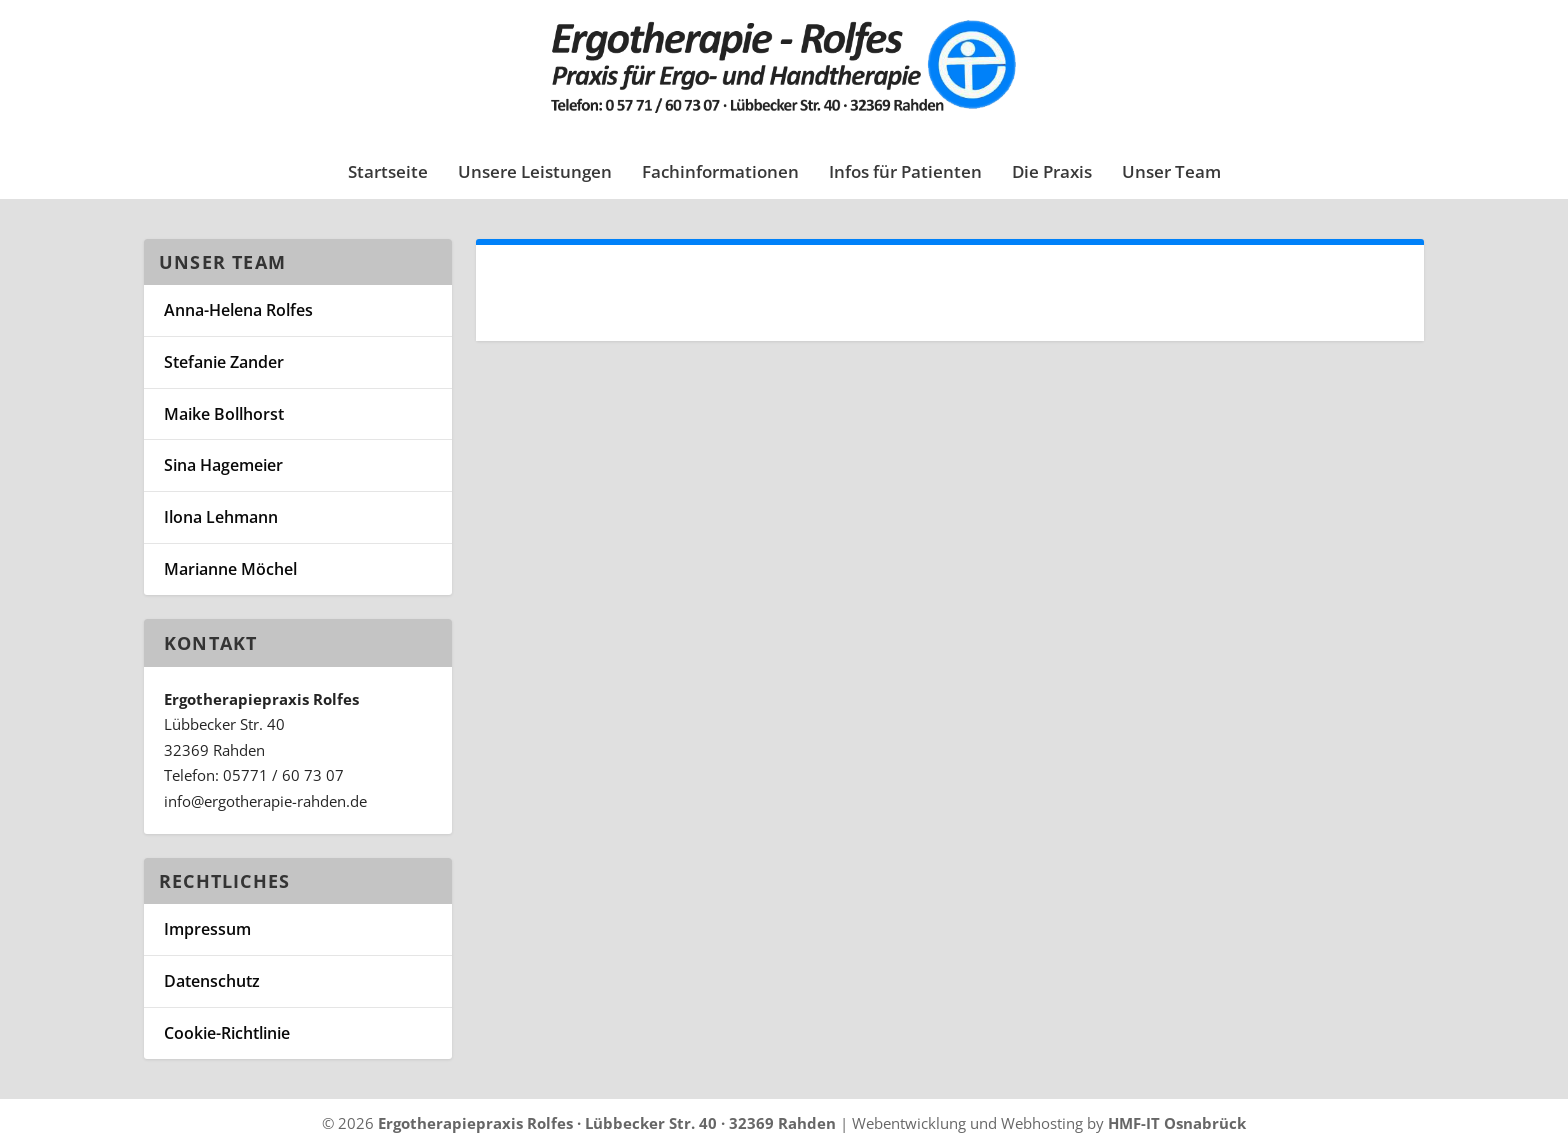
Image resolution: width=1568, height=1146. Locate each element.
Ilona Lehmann (221, 517)
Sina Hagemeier (223, 465)
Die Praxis (1052, 173)
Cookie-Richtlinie (227, 1033)
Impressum (207, 929)
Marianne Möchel (230, 569)
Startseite (388, 173)
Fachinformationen (720, 173)
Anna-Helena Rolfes (238, 310)
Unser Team (1171, 173)
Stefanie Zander (224, 362)
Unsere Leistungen (535, 173)
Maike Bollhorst (224, 414)
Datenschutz (212, 981)
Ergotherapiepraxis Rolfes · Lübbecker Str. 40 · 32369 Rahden (607, 1123)
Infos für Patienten (905, 173)
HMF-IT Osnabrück (1177, 1123)
